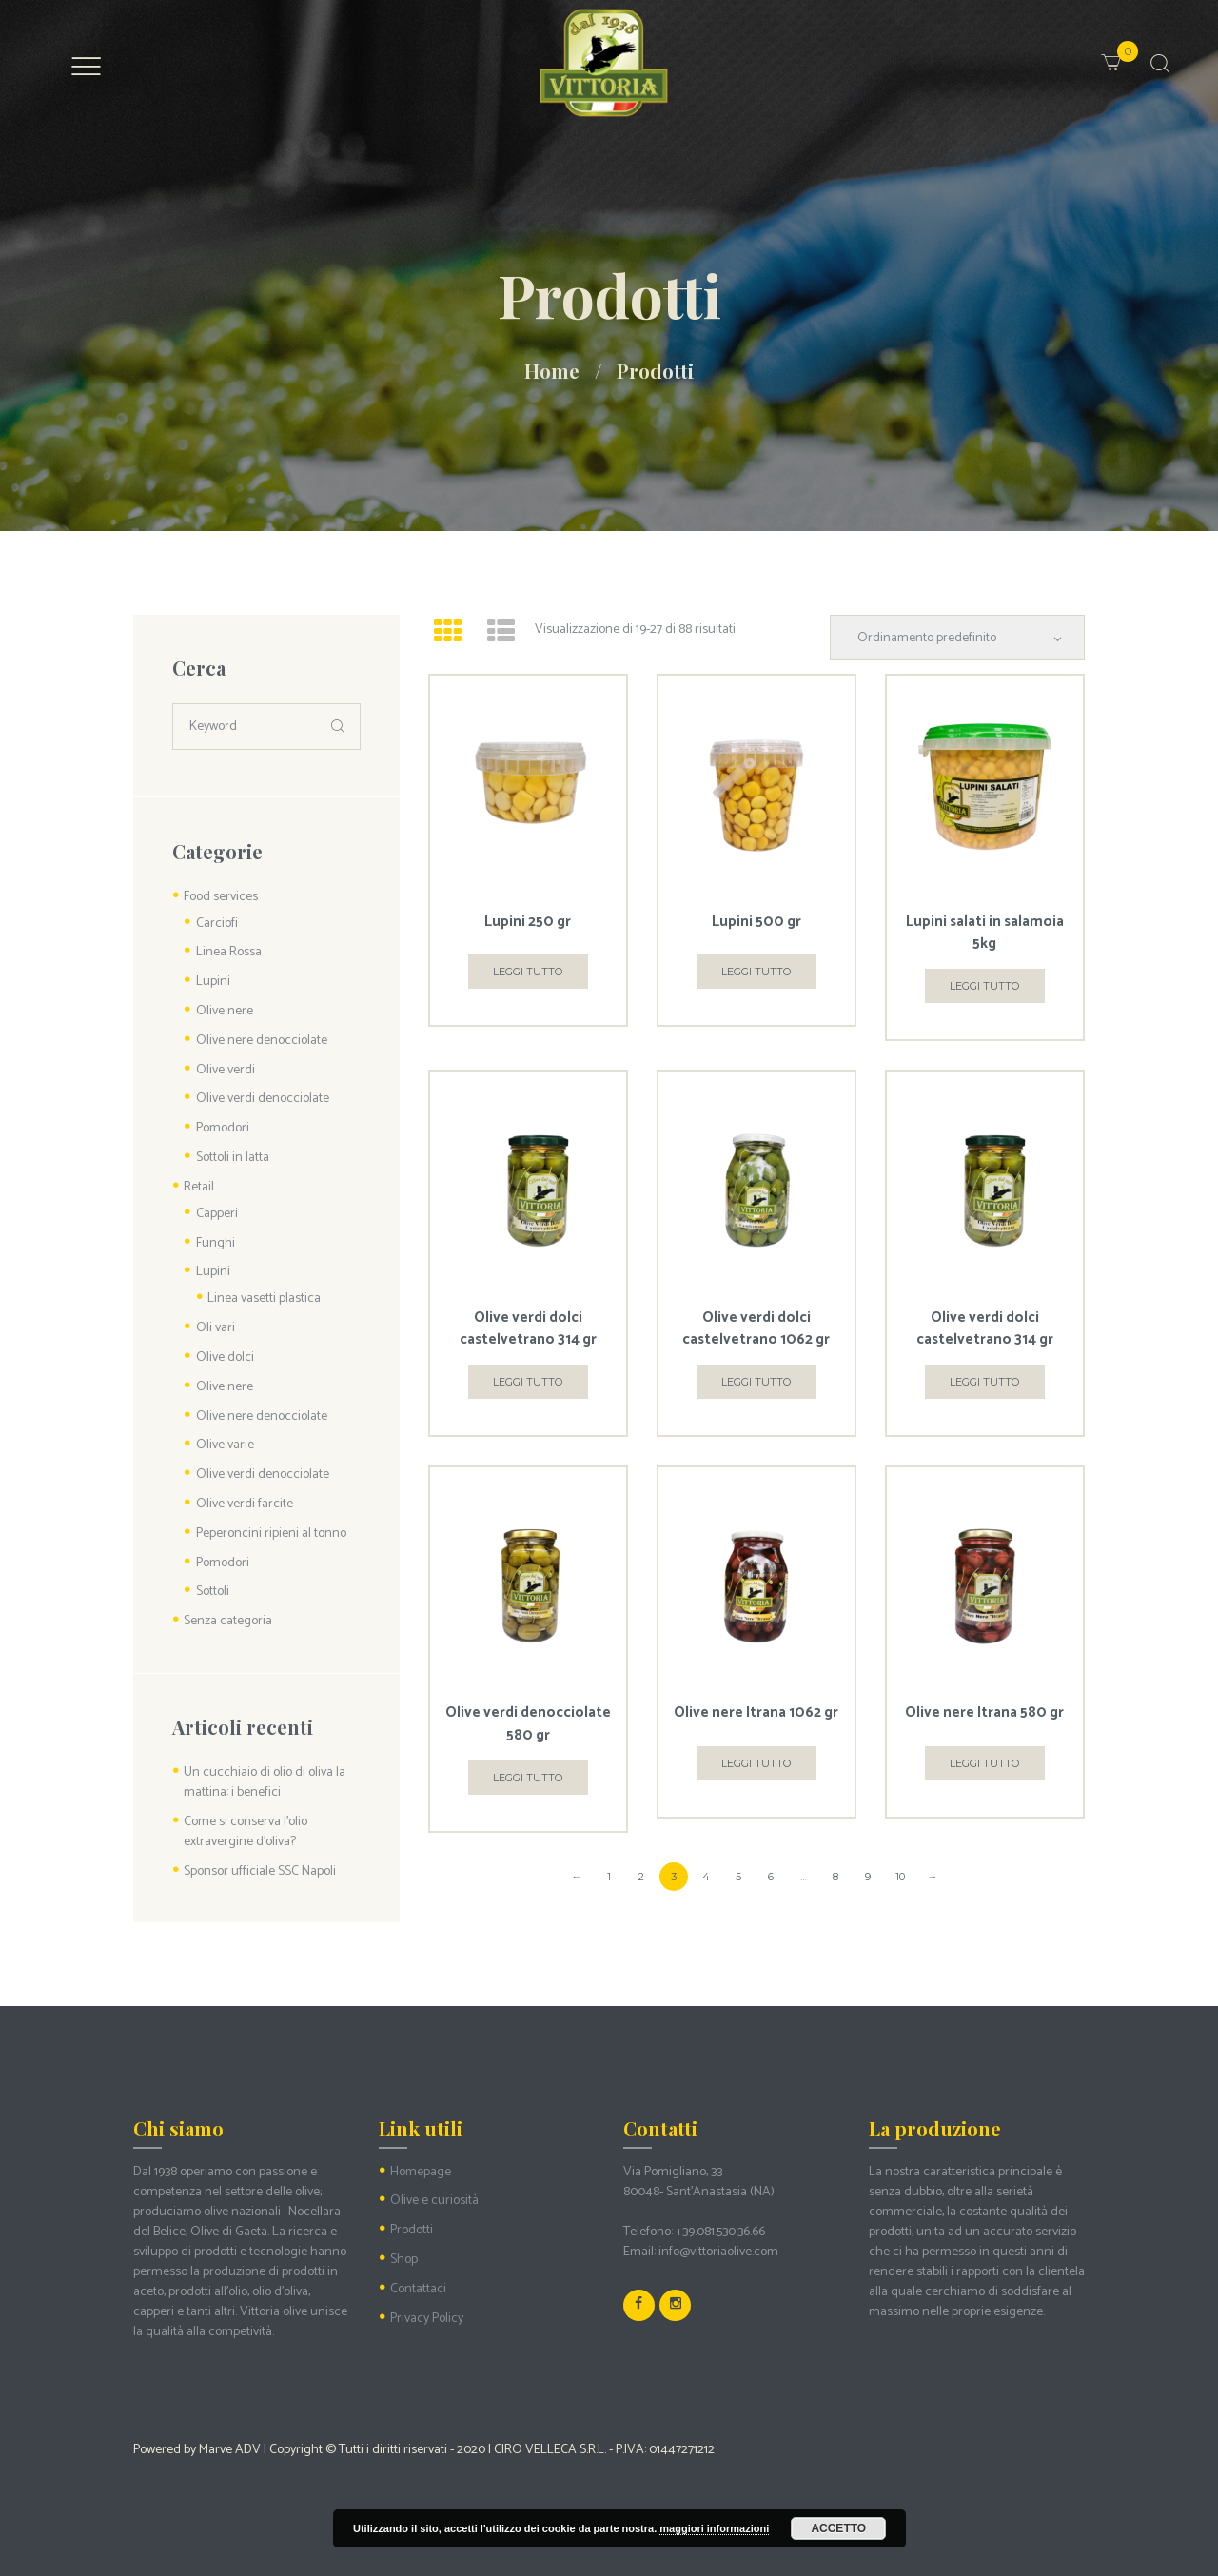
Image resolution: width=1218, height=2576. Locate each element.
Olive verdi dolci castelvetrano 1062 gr (756, 1328)
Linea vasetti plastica (264, 1298)
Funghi (215, 1243)
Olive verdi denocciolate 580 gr (528, 1723)
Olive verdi (225, 1070)
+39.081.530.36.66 (720, 2232)
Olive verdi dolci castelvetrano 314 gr (528, 1328)
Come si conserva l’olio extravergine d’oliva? (245, 1832)
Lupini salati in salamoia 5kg (985, 932)
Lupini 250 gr (527, 922)
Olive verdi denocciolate (262, 1099)
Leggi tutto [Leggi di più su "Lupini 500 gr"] (756, 971)
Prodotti (411, 2230)
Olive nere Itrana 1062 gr (756, 1712)
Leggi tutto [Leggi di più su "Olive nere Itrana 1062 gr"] (756, 1763)
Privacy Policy (426, 2319)
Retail (199, 1187)
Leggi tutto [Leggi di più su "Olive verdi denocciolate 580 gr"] (527, 1777)
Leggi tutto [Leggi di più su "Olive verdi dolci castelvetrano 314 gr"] (527, 1381)
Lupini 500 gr (756, 922)
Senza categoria (228, 1621)
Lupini (213, 982)
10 (900, 1876)
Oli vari (215, 1328)
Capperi (217, 1214)
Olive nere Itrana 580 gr (984, 1712)
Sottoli (212, 1592)
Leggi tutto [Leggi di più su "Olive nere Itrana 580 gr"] (984, 1763)
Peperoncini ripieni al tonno (271, 1533)
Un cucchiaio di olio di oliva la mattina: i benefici (264, 1782)
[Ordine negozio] (957, 637)
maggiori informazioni (714, 2528)
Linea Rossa (229, 952)
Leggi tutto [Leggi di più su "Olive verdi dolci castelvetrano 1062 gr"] (756, 1381)
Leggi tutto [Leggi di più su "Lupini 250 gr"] (527, 971)
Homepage (420, 2172)
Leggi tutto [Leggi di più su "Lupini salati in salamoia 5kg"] (984, 986)
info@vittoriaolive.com (718, 2252)
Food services (221, 897)
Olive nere (224, 1011)
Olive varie (225, 1445)
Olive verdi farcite (244, 1504)
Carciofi (217, 923)
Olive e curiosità (434, 2201)
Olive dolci (225, 1357)
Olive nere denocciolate (261, 1041)
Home (552, 371)
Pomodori (222, 1128)
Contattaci (418, 2289)
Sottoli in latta (232, 1158)
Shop (404, 2260)
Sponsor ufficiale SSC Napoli (260, 1871)
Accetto (838, 2528)
